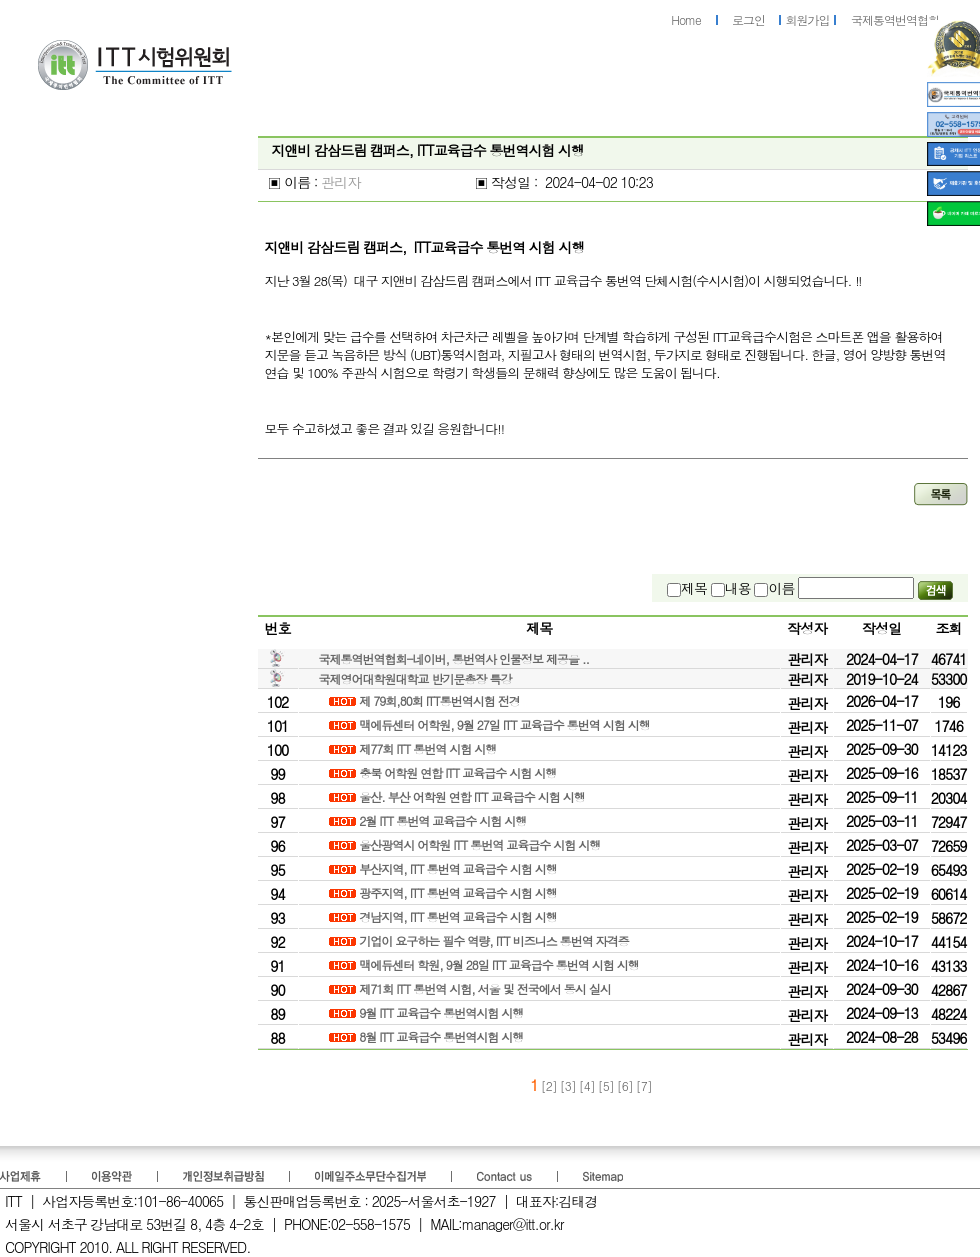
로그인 (748, 19)
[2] (549, 1085)
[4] (588, 1085)
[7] (644, 1085)
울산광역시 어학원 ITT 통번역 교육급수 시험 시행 (481, 844)
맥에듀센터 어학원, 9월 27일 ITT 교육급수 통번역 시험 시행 (506, 724)
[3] (569, 1085)
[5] (607, 1085)
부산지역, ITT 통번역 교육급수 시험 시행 (459, 868)
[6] (626, 1085)
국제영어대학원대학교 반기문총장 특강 (415, 678)
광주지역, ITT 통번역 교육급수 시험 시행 (459, 892)
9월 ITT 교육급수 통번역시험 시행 (442, 1012)
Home (686, 19)
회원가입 (808, 19)
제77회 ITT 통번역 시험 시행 (429, 748)
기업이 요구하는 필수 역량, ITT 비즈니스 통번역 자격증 (495, 940)
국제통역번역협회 (895, 19)
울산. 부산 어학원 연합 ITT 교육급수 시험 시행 (473, 796)
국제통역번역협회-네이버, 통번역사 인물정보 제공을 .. (454, 658)
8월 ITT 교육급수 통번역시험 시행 (442, 1036)
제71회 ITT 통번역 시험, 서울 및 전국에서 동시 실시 (486, 988)
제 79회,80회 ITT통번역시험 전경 (441, 700)
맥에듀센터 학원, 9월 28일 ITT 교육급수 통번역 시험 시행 (500, 964)
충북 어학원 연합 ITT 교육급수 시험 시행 (459, 772)
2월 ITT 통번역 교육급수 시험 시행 (444, 820)
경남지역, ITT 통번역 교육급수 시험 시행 (459, 916)
